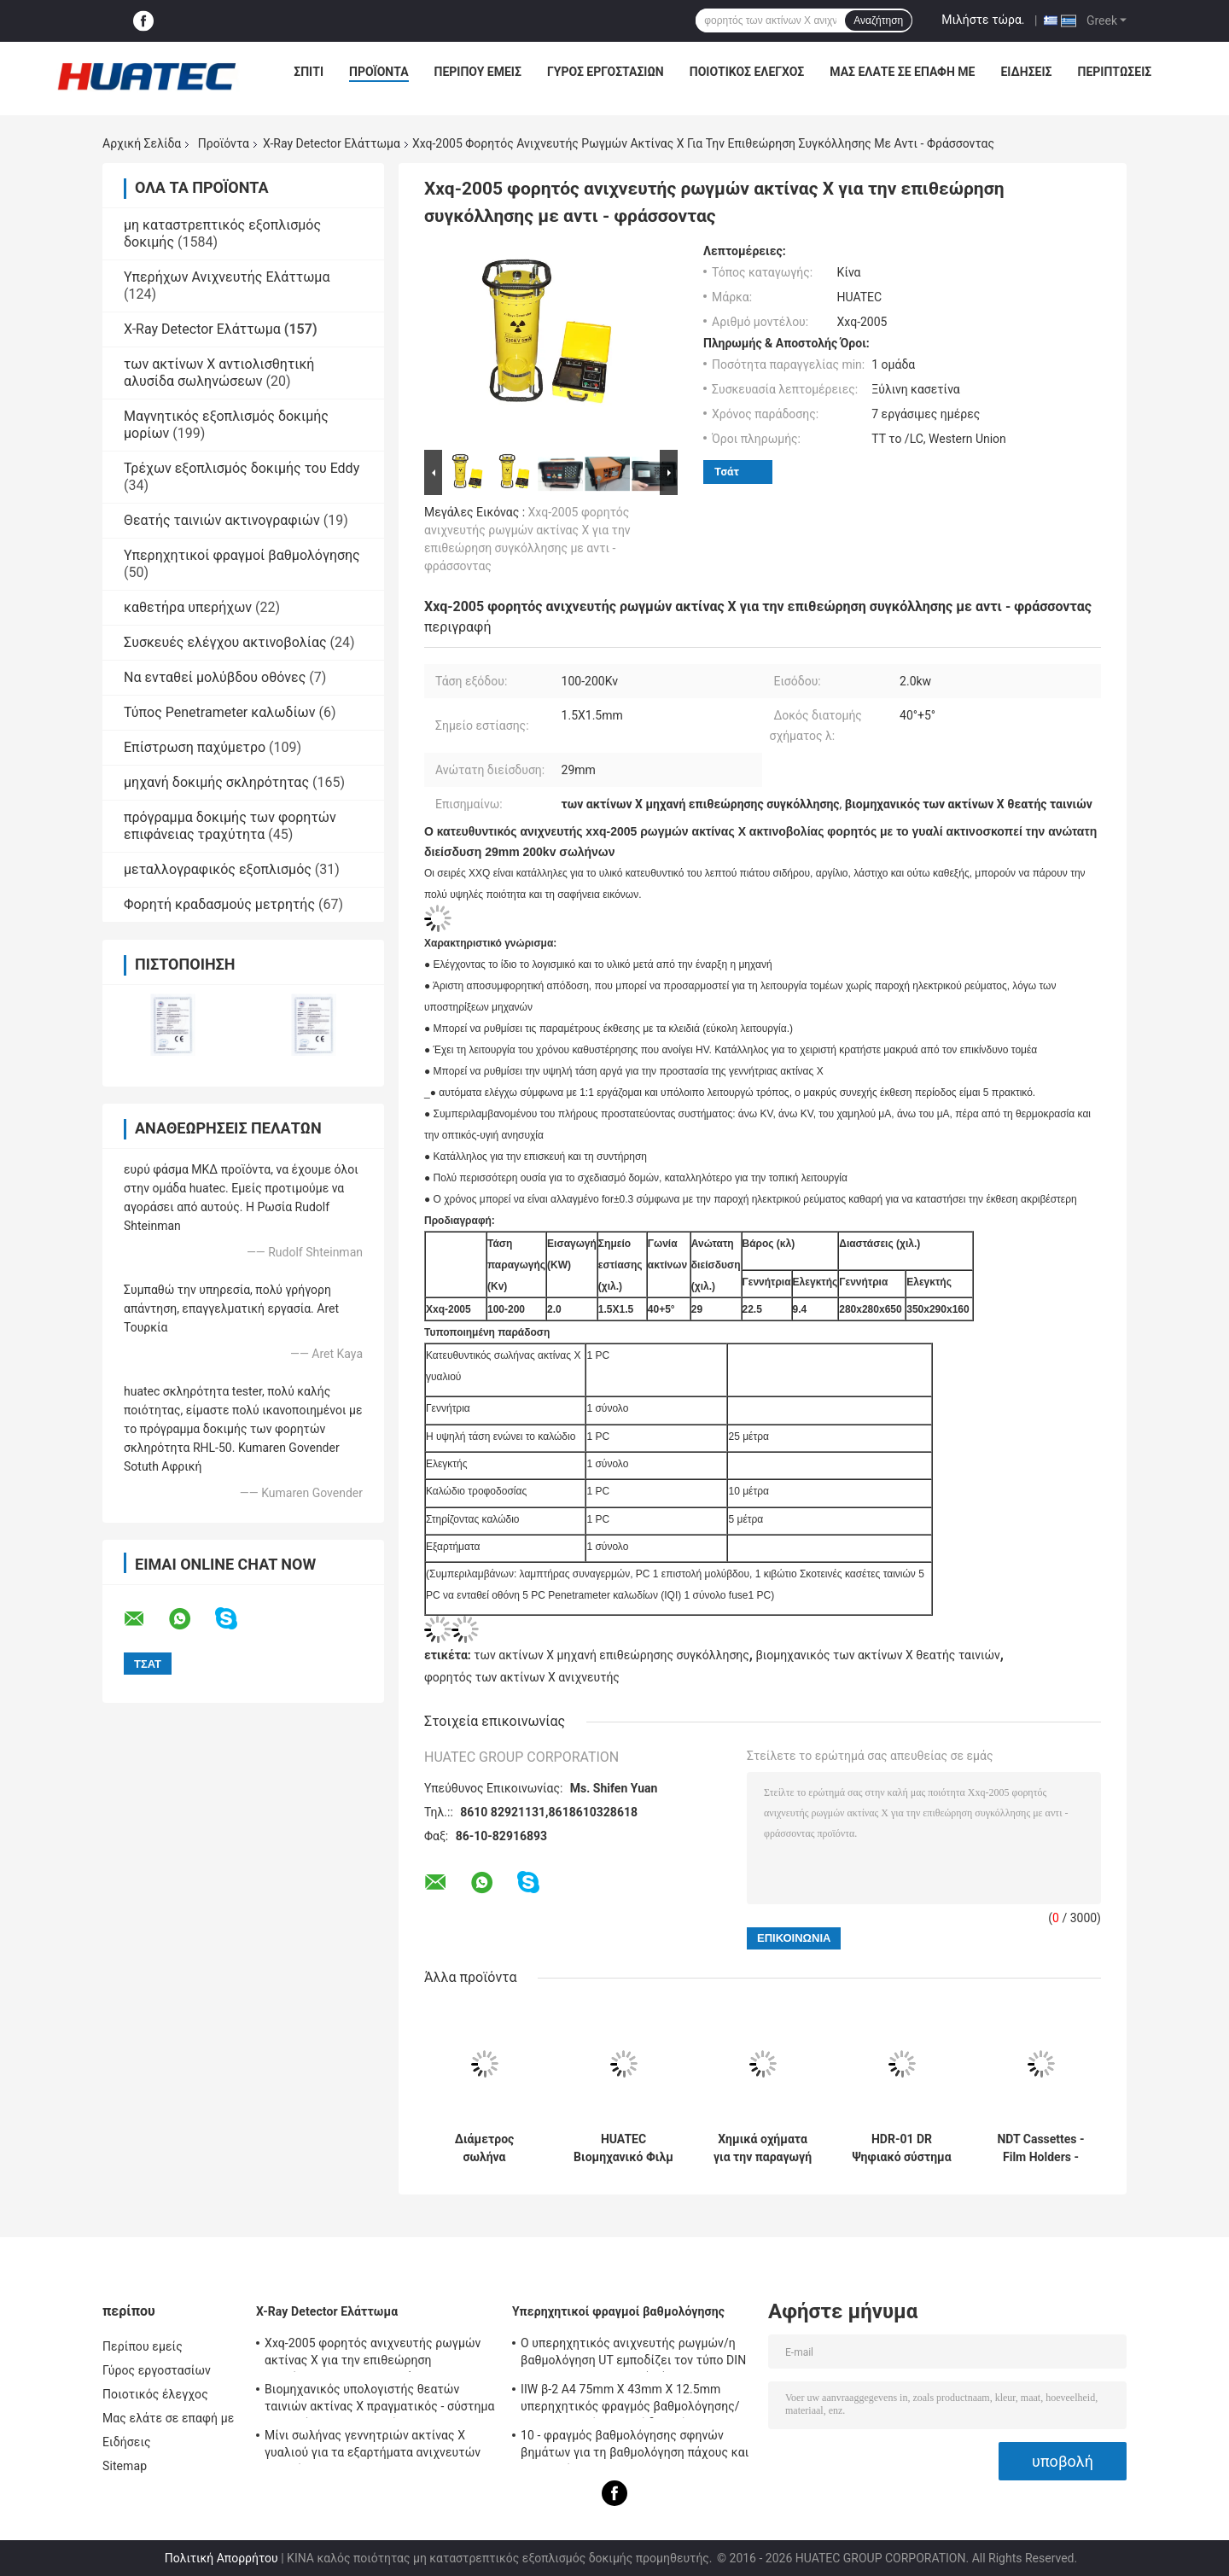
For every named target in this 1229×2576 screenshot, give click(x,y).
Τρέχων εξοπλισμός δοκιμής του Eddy (241, 468)
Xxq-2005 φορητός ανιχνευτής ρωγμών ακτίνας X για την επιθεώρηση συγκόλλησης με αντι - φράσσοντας (373, 2354)
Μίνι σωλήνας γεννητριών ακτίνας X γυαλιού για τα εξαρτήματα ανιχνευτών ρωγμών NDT (373, 2446)
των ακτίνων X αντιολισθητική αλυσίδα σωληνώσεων (219, 372)
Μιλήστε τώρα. (982, 19)
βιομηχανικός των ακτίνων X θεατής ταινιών (877, 1655)
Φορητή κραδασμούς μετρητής (219, 904)
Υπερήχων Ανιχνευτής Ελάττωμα (226, 277)
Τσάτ (726, 471)
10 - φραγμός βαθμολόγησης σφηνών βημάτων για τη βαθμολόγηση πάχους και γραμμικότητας (634, 2446)
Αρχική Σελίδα (141, 143)
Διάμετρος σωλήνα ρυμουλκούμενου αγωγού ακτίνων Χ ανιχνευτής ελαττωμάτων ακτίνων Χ (484, 2148)
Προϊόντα (379, 72)
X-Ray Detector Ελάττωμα (331, 143)
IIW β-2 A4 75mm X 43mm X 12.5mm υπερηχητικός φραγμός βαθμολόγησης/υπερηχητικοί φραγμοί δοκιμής (630, 2400)
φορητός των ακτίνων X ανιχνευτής (522, 1677)
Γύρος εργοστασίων (605, 72)
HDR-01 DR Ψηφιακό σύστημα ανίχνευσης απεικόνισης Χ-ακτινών (901, 2148)
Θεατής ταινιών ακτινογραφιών (222, 520)
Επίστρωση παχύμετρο (194, 747)
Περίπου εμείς (477, 72)
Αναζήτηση (878, 20)
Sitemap (124, 2466)
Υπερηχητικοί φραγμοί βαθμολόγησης (242, 555)
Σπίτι (308, 72)
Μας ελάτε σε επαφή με (902, 72)
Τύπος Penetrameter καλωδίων (219, 712)
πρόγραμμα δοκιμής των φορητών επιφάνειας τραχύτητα (230, 825)
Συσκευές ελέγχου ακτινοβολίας (225, 642)
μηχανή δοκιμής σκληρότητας (216, 782)
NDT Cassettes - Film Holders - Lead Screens (1040, 2148)
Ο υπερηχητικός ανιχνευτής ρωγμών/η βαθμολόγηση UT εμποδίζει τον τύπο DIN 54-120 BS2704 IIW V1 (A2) (633, 2354)
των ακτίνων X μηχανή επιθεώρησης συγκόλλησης (611, 1655)
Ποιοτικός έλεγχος (747, 72)
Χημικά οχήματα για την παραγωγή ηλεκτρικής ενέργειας (763, 2148)
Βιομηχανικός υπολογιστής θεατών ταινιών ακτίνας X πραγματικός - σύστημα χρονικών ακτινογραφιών (379, 2400)
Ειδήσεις (1025, 72)
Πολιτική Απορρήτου (221, 2558)
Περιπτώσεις (1114, 72)
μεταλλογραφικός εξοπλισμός (218, 869)
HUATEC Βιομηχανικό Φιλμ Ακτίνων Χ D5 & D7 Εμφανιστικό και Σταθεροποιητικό (623, 2148)
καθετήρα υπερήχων (188, 607)
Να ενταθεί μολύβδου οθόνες (215, 677)
